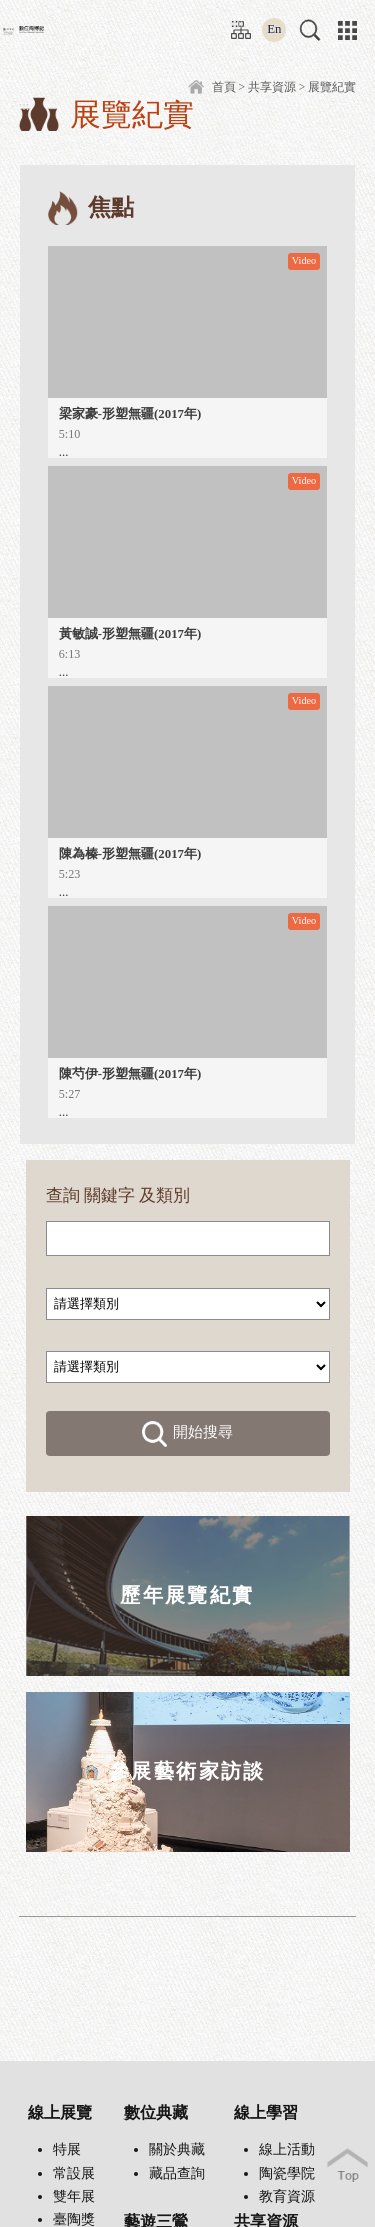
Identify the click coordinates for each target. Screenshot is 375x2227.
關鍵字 (109, 1195)
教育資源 (287, 2196)
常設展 (74, 2173)
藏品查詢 (177, 2173)
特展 (67, 2149)
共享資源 (272, 87)
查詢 (63, 1195)
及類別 (164, 1195)
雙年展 (74, 2196)
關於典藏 (177, 2149)
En (274, 29)
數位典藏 (156, 2112)
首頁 (224, 87)
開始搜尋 (188, 1434)
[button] (310, 30)
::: (236, 23)
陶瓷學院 (287, 2173)
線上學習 (266, 2112)
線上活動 (287, 2149)
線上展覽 (60, 2112)
